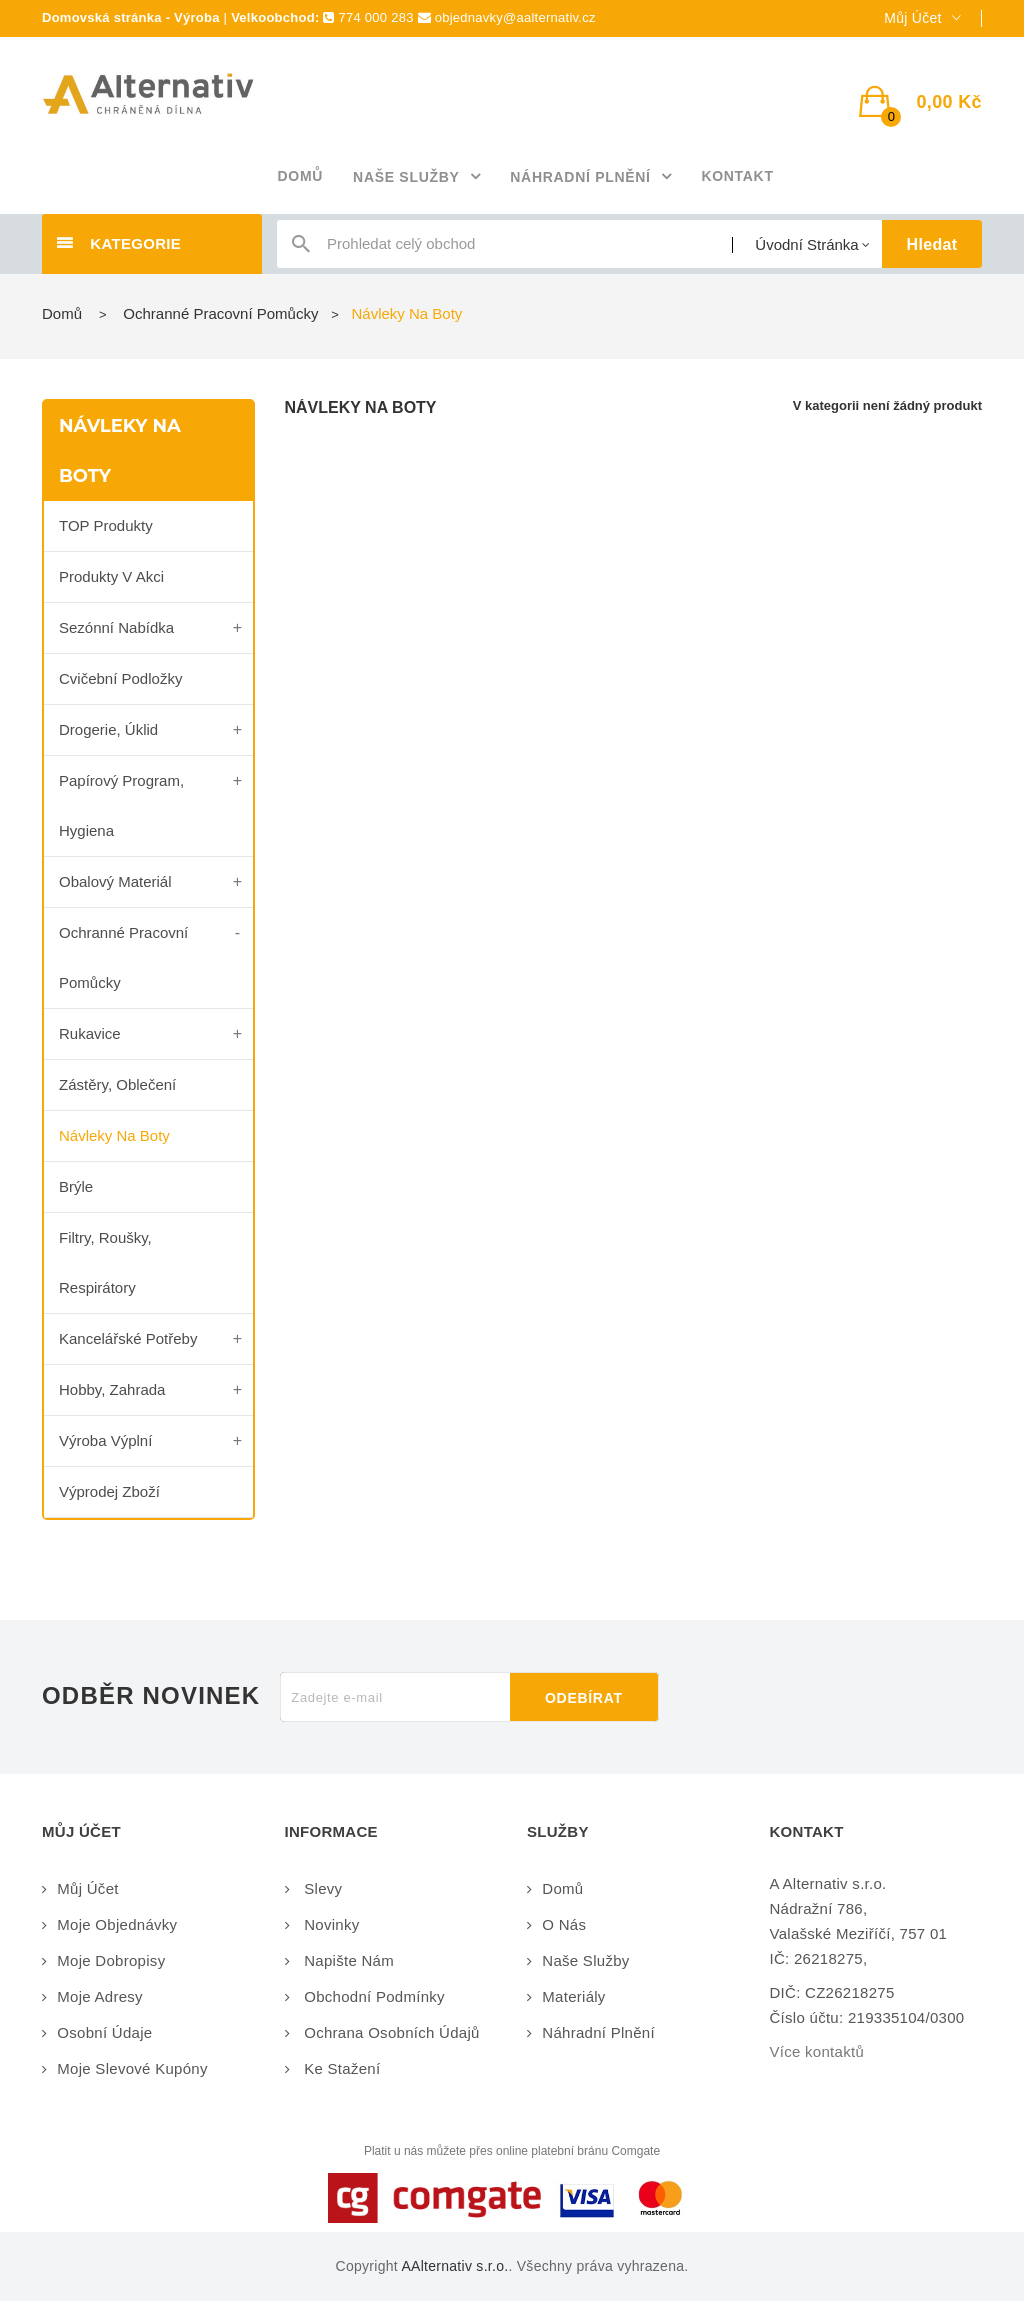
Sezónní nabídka (116, 627)
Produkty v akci (111, 576)
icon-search (301, 248)
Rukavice (90, 1033)
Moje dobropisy (111, 1960)
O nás (564, 1924)
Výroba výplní (105, 1440)
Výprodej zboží (109, 1491)
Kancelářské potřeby (128, 1338)
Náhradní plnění (598, 2032)
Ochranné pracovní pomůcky (123, 957)
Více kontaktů (817, 2051)
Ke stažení (340, 2068)
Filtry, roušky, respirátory (105, 1262)
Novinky (330, 1924)
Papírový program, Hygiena (121, 805)
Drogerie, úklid (108, 729)
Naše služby (585, 1960)
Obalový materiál (115, 881)
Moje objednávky (117, 1924)
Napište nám (347, 1960)
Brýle (76, 1186)
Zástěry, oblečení (117, 1084)
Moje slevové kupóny (132, 2068)
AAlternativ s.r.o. (454, 2266)
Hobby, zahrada (112, 1389)
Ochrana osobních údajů (390, 2032)
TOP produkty (106, 525)
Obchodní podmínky (372, 1996)
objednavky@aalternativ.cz (515, 17)
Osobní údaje (104, 2032)
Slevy (321, 1888)
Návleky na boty (114, 1135)
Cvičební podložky (120, 678)
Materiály (573, 1996)
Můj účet (87, 1888)
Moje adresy (100, 1996)
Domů (62, 313)
